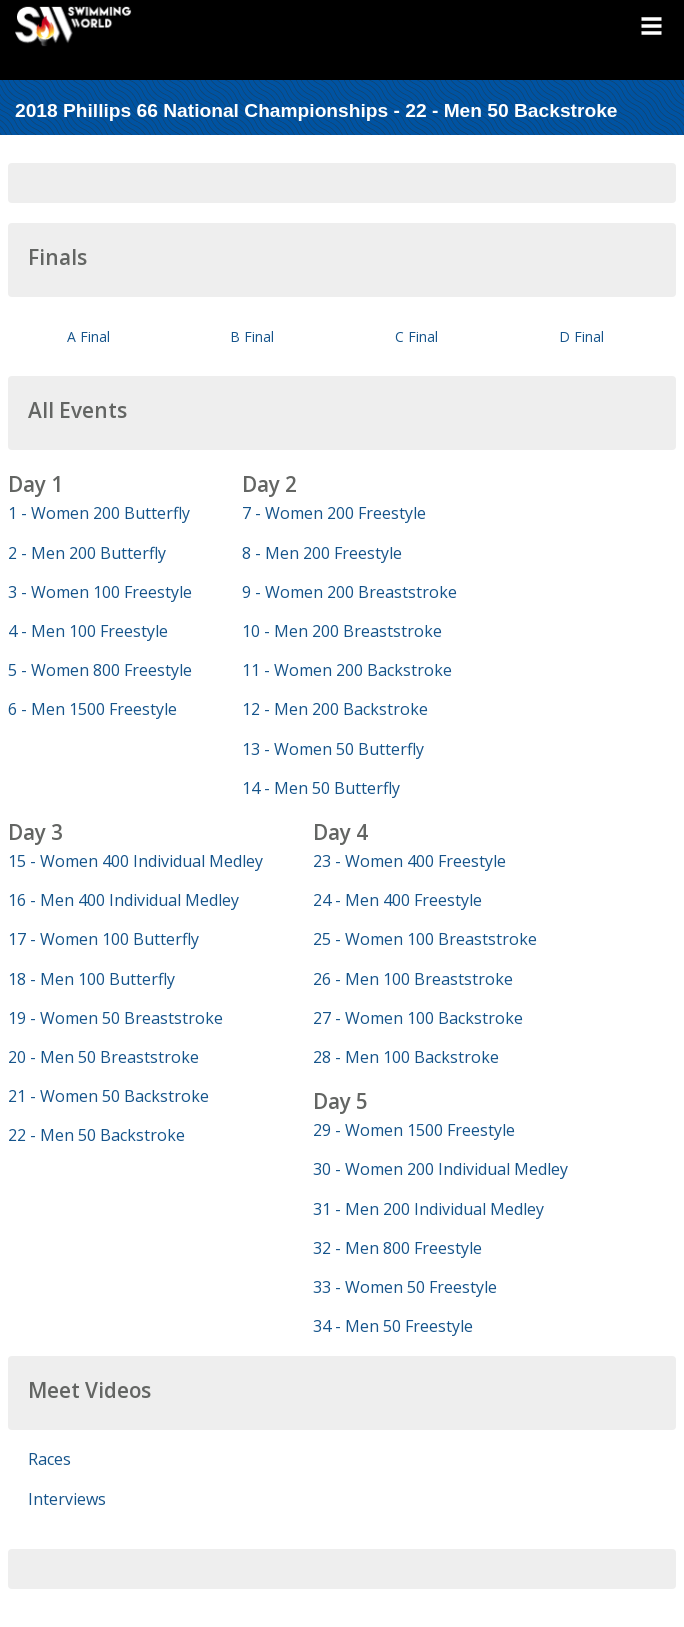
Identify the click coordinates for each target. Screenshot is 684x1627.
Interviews (67, 1499)
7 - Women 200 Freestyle (334, 513)
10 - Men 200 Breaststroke (342, 631)
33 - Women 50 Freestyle (405, 1287)
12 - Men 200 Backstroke (335, 709)
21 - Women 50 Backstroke (108, 1096)
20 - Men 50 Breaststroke (103, 1057)
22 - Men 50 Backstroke (96, 1135)
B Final (252, 336)
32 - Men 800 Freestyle (397, 1248)
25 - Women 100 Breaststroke (425, 939)
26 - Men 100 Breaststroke (413, 979)
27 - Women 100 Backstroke (418, 1018)
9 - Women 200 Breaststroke (349, 592)
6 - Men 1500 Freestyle (92, 709)
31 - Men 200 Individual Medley (428, 1209)
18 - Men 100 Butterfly (91, 979)
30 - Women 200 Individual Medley (440, 1169)
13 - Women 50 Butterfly (333, 749)
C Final (416, 336)
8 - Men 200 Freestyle (322, 553)
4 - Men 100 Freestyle (88, 631)
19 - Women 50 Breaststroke (115, 1018)
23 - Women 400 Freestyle (409, 861)
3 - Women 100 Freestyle (100, 592)
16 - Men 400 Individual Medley (123, 900)
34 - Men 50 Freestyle (393, 1326)
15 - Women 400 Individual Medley (135, 861)
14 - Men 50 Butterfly (321, 788)
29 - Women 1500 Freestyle (414, 1130)
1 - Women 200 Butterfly (99, 513)
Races (49, 1459)
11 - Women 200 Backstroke (347, 670)
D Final (581, 336)
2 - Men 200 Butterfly (87, 553)
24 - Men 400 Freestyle (397, 900)
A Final (88, 336)
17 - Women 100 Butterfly (103, 939)
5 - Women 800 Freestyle (100, 670)
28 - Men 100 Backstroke (406, 1057)
